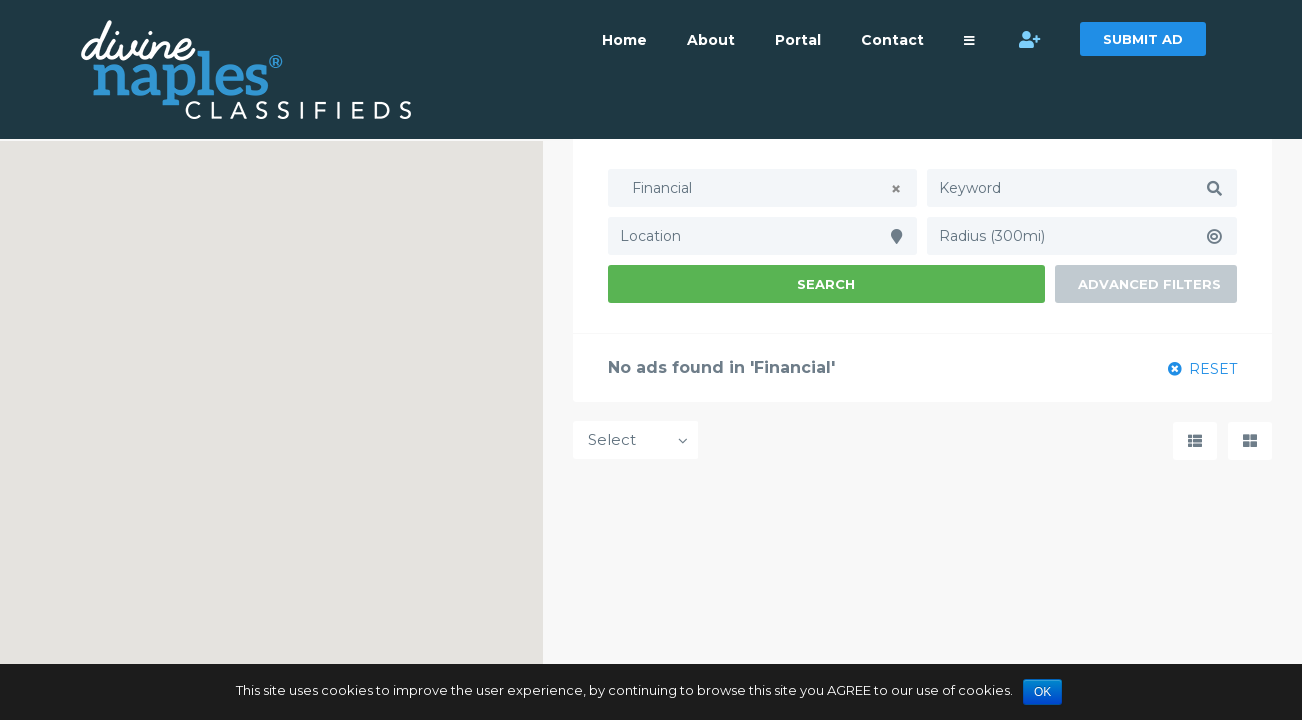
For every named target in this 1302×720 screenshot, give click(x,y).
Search (826, 284)
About (711, 40)
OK (1042, 692)
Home (624, 40)
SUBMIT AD (1143, 39)
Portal (798, 40)
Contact (892, 40)
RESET (1202, 369)
